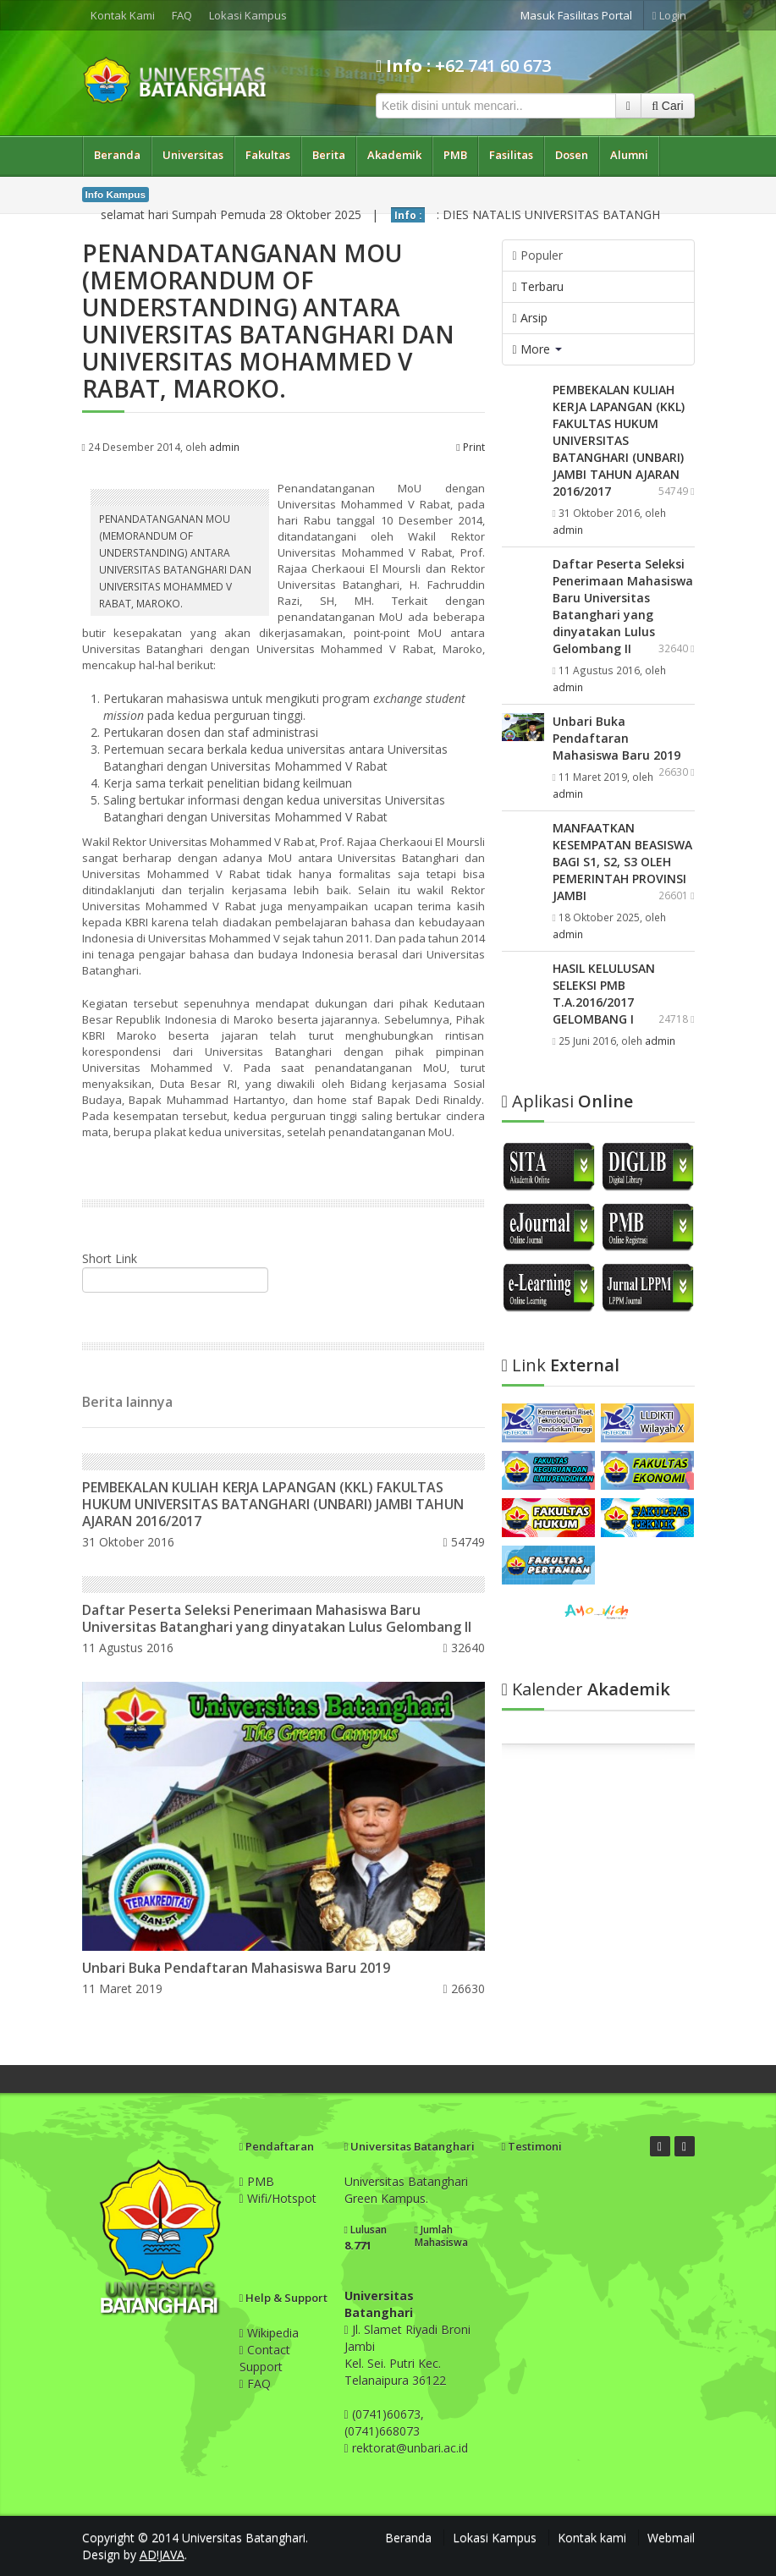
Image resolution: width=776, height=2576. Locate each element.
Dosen (571, 154)
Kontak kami (592, 2537)
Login (669, 15)
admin (224, 446)
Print (470, 446)
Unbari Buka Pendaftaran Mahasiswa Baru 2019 (236, 1967)
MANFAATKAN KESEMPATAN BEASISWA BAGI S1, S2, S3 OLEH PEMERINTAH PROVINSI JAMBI (622, 862)
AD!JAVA (162, 2554)
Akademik (394, 154)
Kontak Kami (123, 15)
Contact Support (264, 2358)
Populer (538, 255)
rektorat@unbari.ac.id (410, 2448)
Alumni (629, 154)
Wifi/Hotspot (277, 2198)
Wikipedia (269, 2333)
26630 (463, 1988)
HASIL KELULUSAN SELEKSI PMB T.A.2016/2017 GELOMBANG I (604, 993)
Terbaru (538, 286)
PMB (455, 154)
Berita (328, 154)
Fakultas (267, 154)
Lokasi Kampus (248, 15)
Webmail (671, 2537)
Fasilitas (511, 154)
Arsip (530, 318)
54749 (463, 1542)
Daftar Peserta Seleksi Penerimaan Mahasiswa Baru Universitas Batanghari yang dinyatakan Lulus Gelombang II (276, 1618)
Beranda (117, 154)
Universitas (192, 154)
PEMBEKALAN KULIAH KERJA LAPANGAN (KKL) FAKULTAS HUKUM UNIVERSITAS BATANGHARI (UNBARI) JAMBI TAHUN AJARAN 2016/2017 (273, 1504)
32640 (463, 1648)
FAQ (182, 15)
